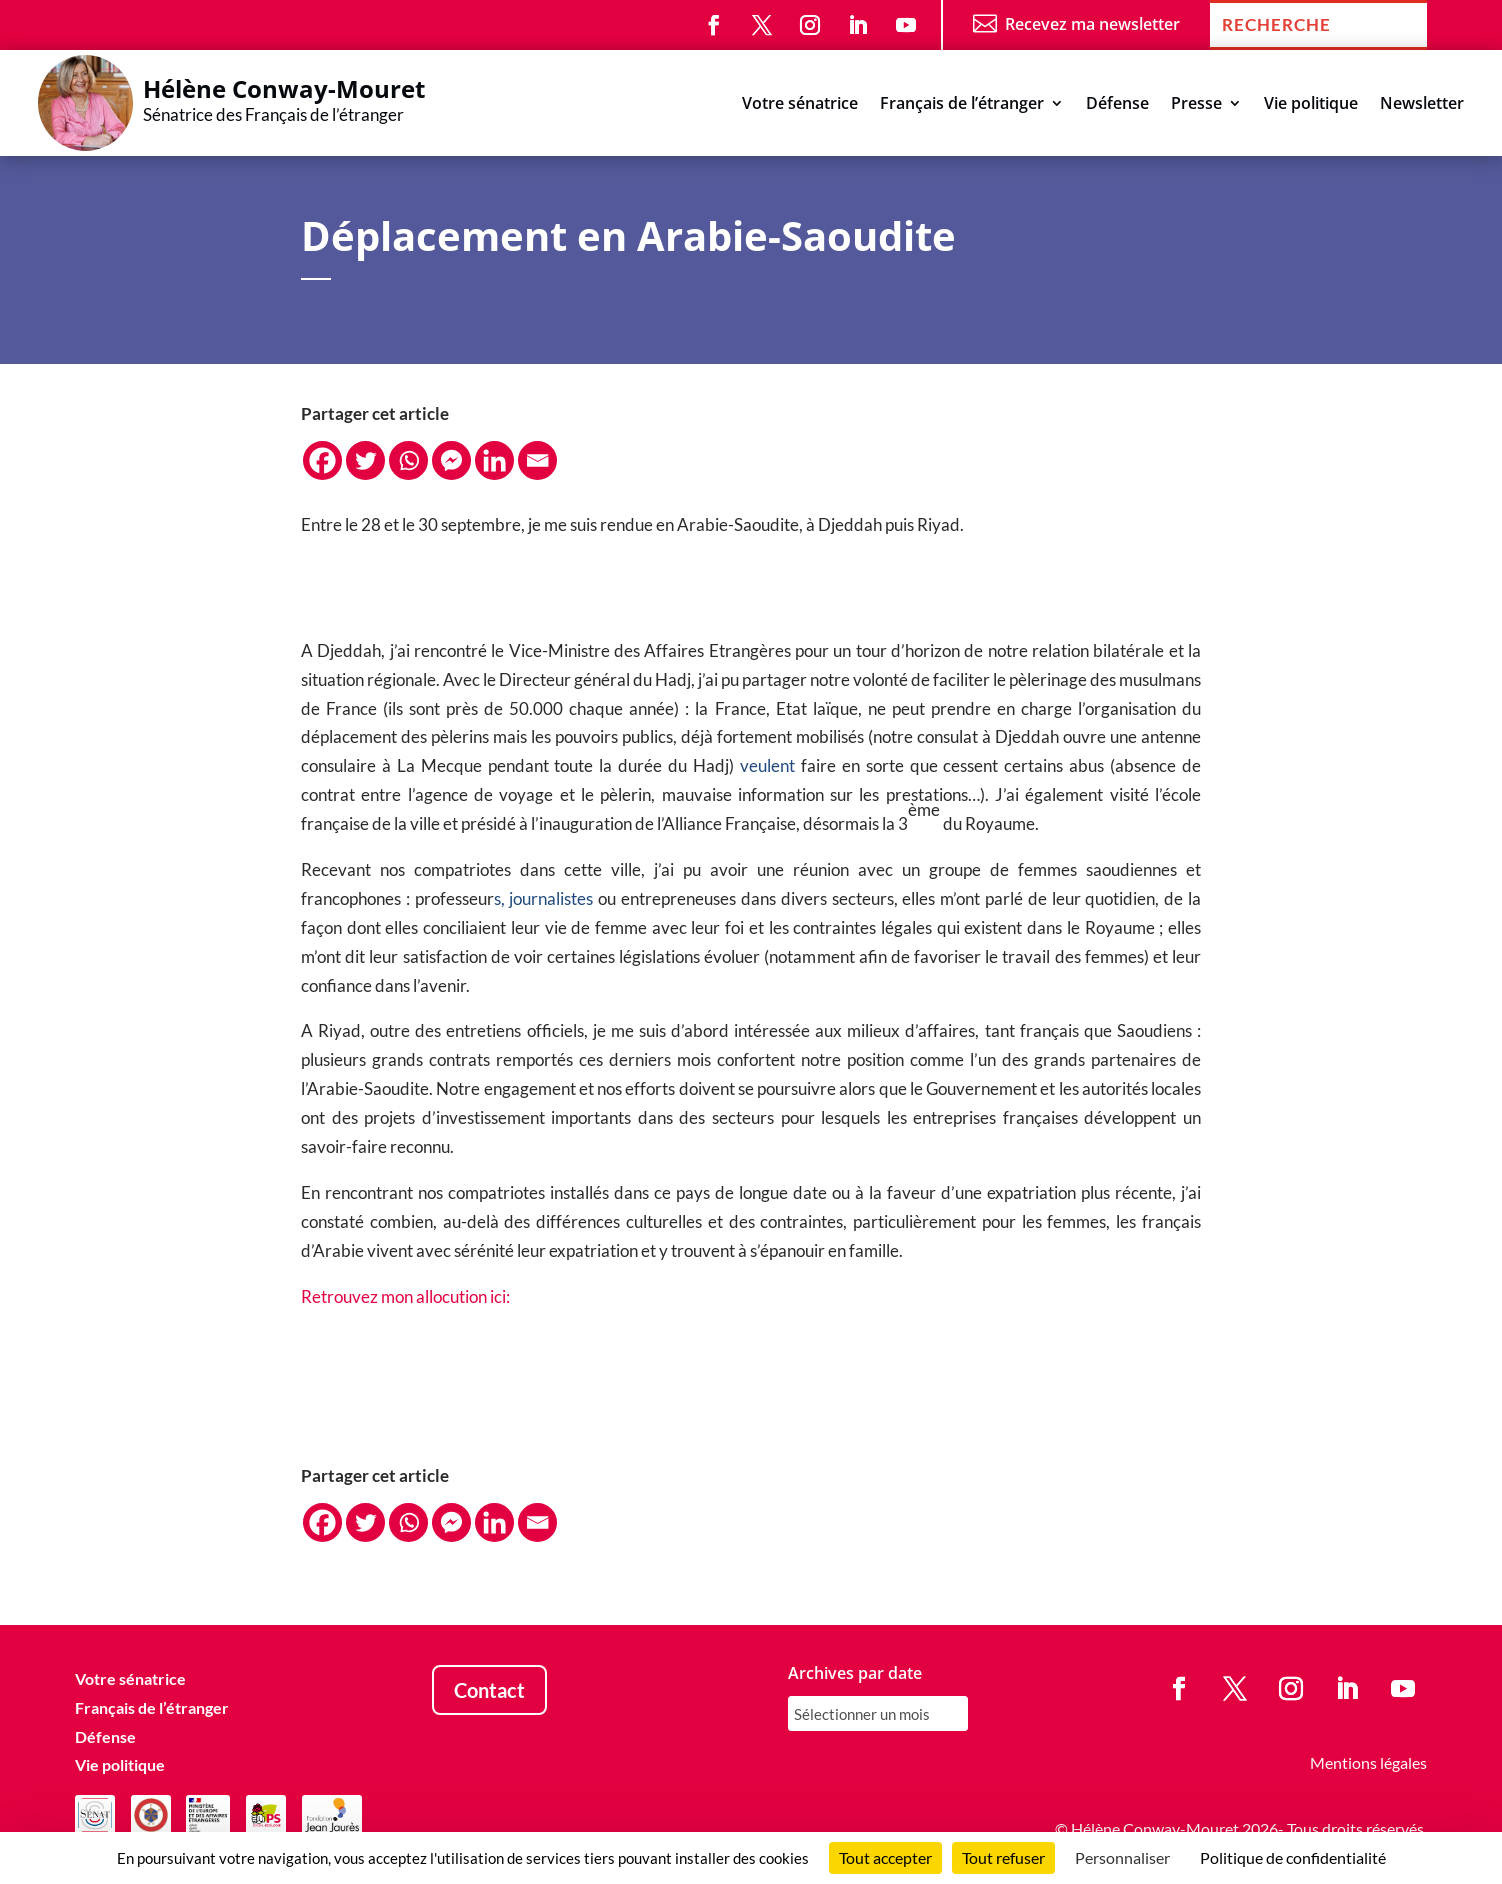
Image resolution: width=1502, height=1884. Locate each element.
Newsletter (1422, 105)
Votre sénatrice (800, 105)
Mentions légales (1368, 1762)
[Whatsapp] (408, 460)
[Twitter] (365, 460)
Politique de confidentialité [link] (1293, 1857)
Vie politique (1311, 105)
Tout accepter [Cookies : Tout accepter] (885, 1857)
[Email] (537, 460)
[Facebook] (322, 460)
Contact (489, 1690)
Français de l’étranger (962, 105)
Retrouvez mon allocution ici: (405, 1296)
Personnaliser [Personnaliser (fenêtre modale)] (1122, 1857)
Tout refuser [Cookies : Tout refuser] (1003, 1857)
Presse (1196, 105)
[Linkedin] (494, 460)
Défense (1117, 105)
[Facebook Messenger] (451, 460)
